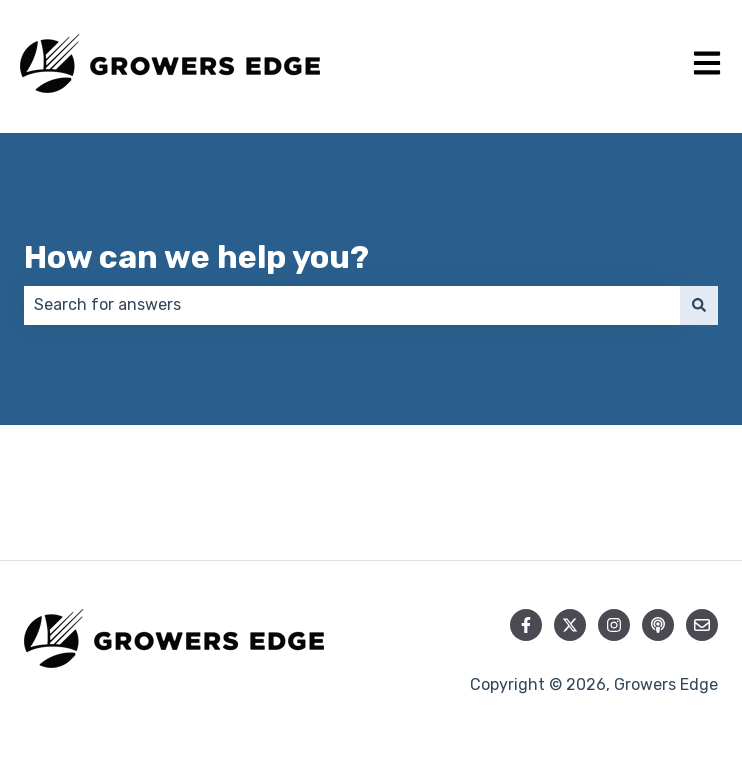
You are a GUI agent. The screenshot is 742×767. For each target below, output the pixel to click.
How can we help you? (196, 257)
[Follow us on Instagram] (614, 625)
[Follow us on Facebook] (526, 625)
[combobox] (352, 305)
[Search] (699, 305)
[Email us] (702, 625)
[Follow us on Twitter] (570, 625)
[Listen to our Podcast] (658, 625)
